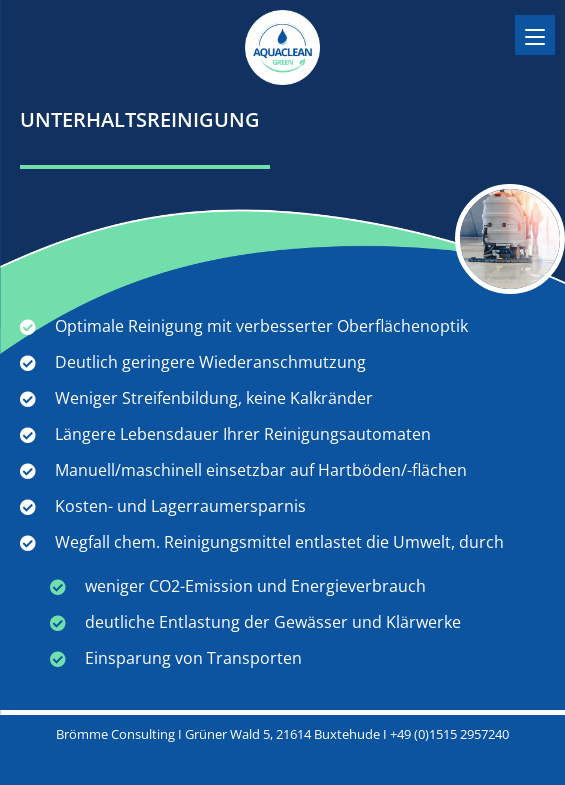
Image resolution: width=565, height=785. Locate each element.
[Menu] (535, 35)
